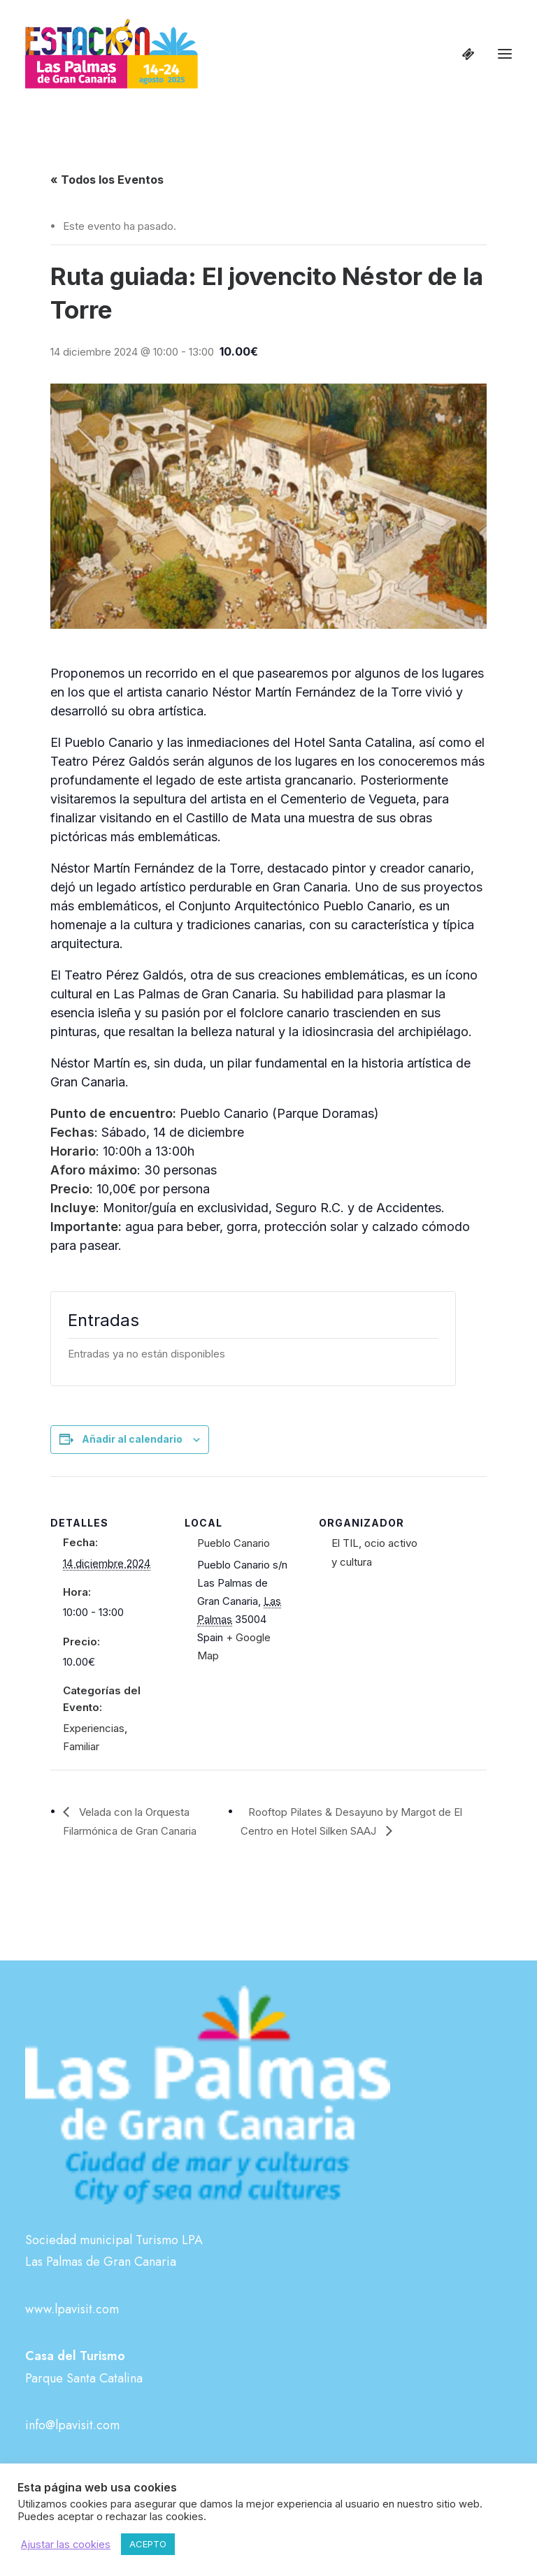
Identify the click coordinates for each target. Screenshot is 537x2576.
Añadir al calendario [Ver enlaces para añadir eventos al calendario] (132, 1439)
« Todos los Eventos (107, 180)
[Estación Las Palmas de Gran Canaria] (111, 54)
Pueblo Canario (233, 1543)
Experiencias (93, 1728)
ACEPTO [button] (147, 2543)
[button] (505, 54)
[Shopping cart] (462, 54)
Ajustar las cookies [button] (65, 2544)
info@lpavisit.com (72, 2425)
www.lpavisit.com (72, 2309)
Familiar (81, 1746)
